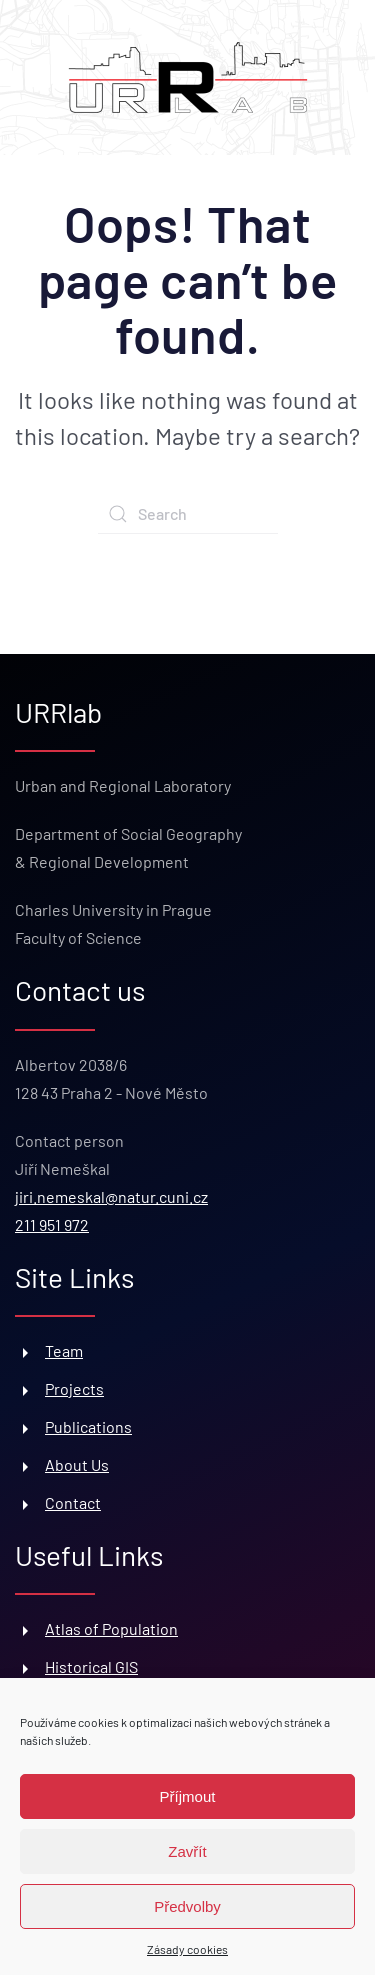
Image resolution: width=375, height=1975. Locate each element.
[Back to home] (188, 77)
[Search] (188, 514)
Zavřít (187, 1851)
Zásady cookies (187, 1949)
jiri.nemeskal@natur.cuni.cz (111, 1196)
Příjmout (188, 1796)
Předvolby (187, 1906)
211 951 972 (52, 1224)
